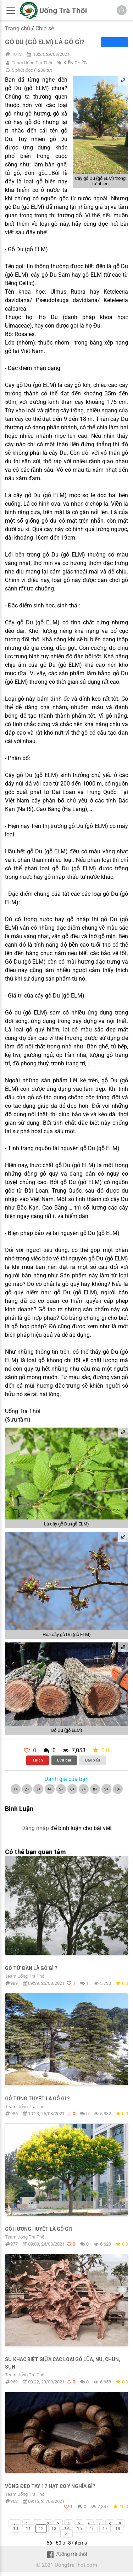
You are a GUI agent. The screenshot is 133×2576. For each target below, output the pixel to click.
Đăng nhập (35, 1828)
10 (15, 2528)
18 (117, 2528)
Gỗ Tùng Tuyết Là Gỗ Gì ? (37, 2098)
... (37, 2523)
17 (104, 2528)
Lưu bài (64, 1760)
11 (28, 2528)
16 (92, 2528)
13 (53, 2528)
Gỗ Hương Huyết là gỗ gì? (38, 2229)
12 (41, 2528)
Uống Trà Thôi (63, 10)
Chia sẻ (44, 28)
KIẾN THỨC (75, 62)
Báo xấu (92, 1760)
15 (79, 2528)
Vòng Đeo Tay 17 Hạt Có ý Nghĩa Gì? (50, 2486)
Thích (37, 1760)
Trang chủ (17, 28)
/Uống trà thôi (66, 2554)
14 (66, 2528)
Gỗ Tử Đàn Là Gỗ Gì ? (31, 1968)
